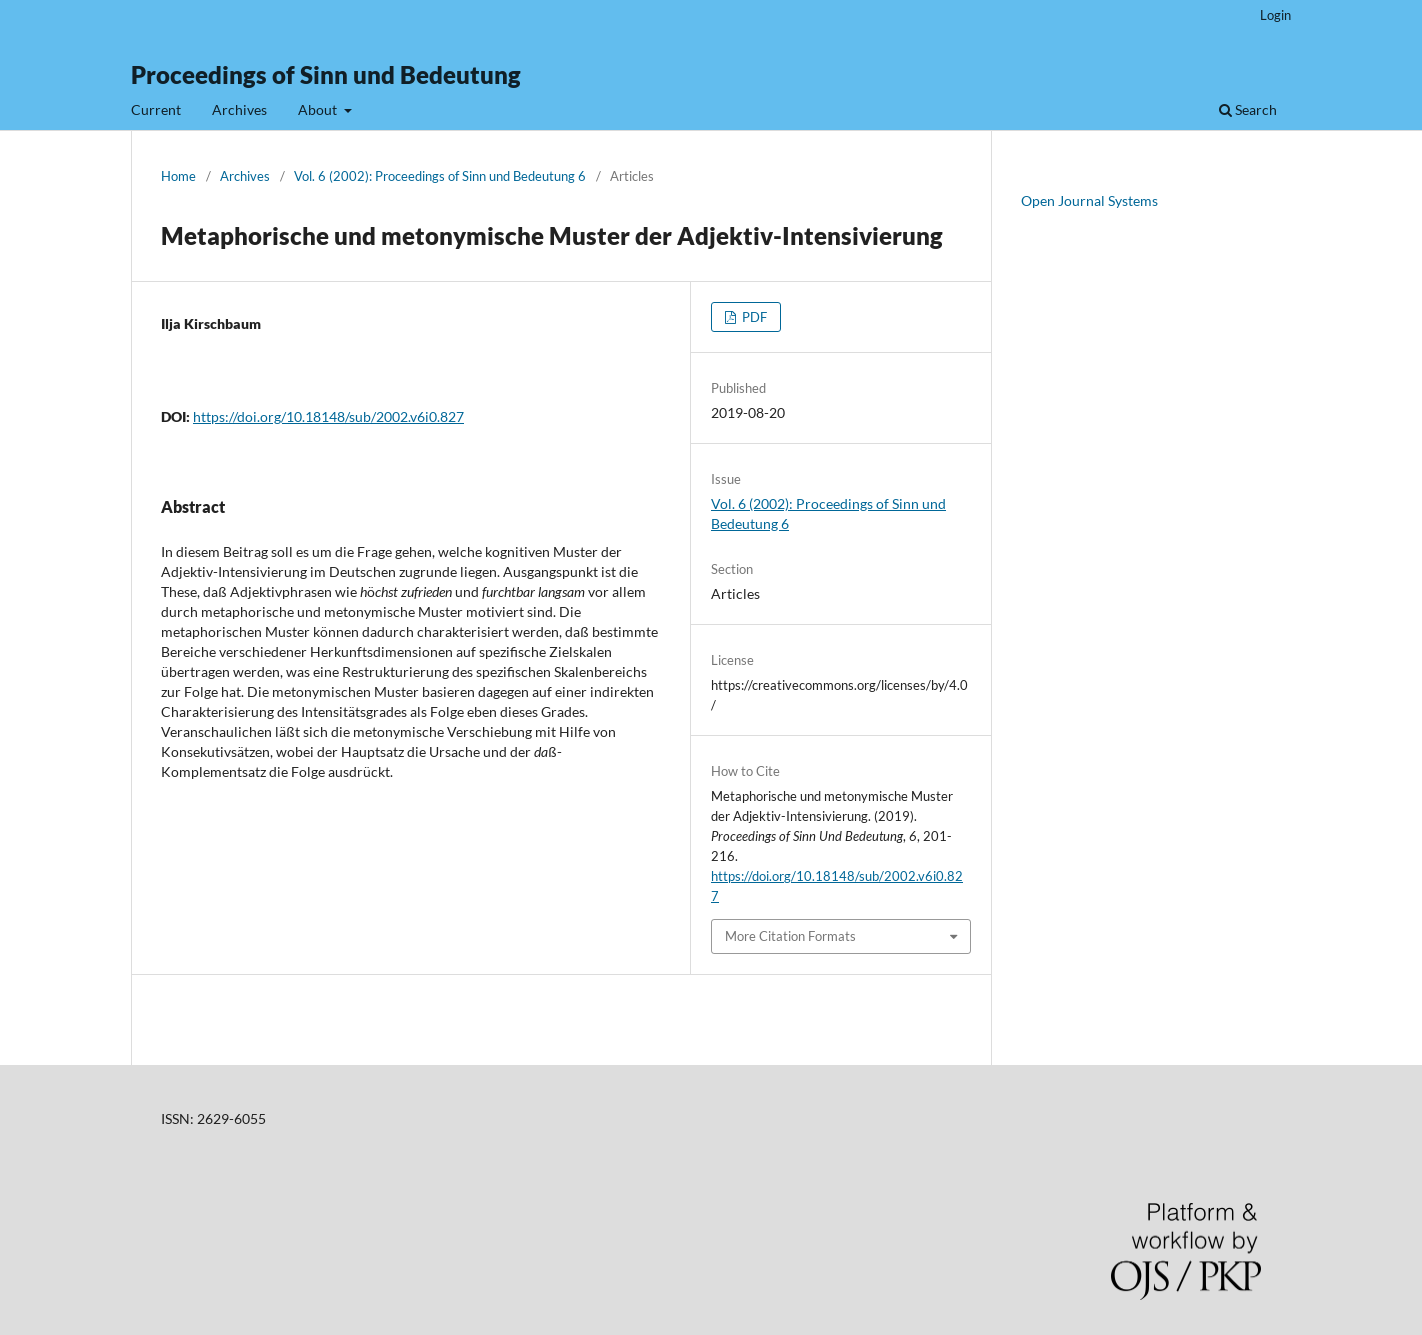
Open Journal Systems (1089, 200)
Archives (239, 109)
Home (178, 176)
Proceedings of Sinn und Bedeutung (326, 74)
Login (1275, 15)
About (319, 109)
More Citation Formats (790, 936)
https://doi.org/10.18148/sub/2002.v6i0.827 (328, 416)
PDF (753, 317)
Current (156, 109)
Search (1248, 109)
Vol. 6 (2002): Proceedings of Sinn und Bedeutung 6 (440, 176)
